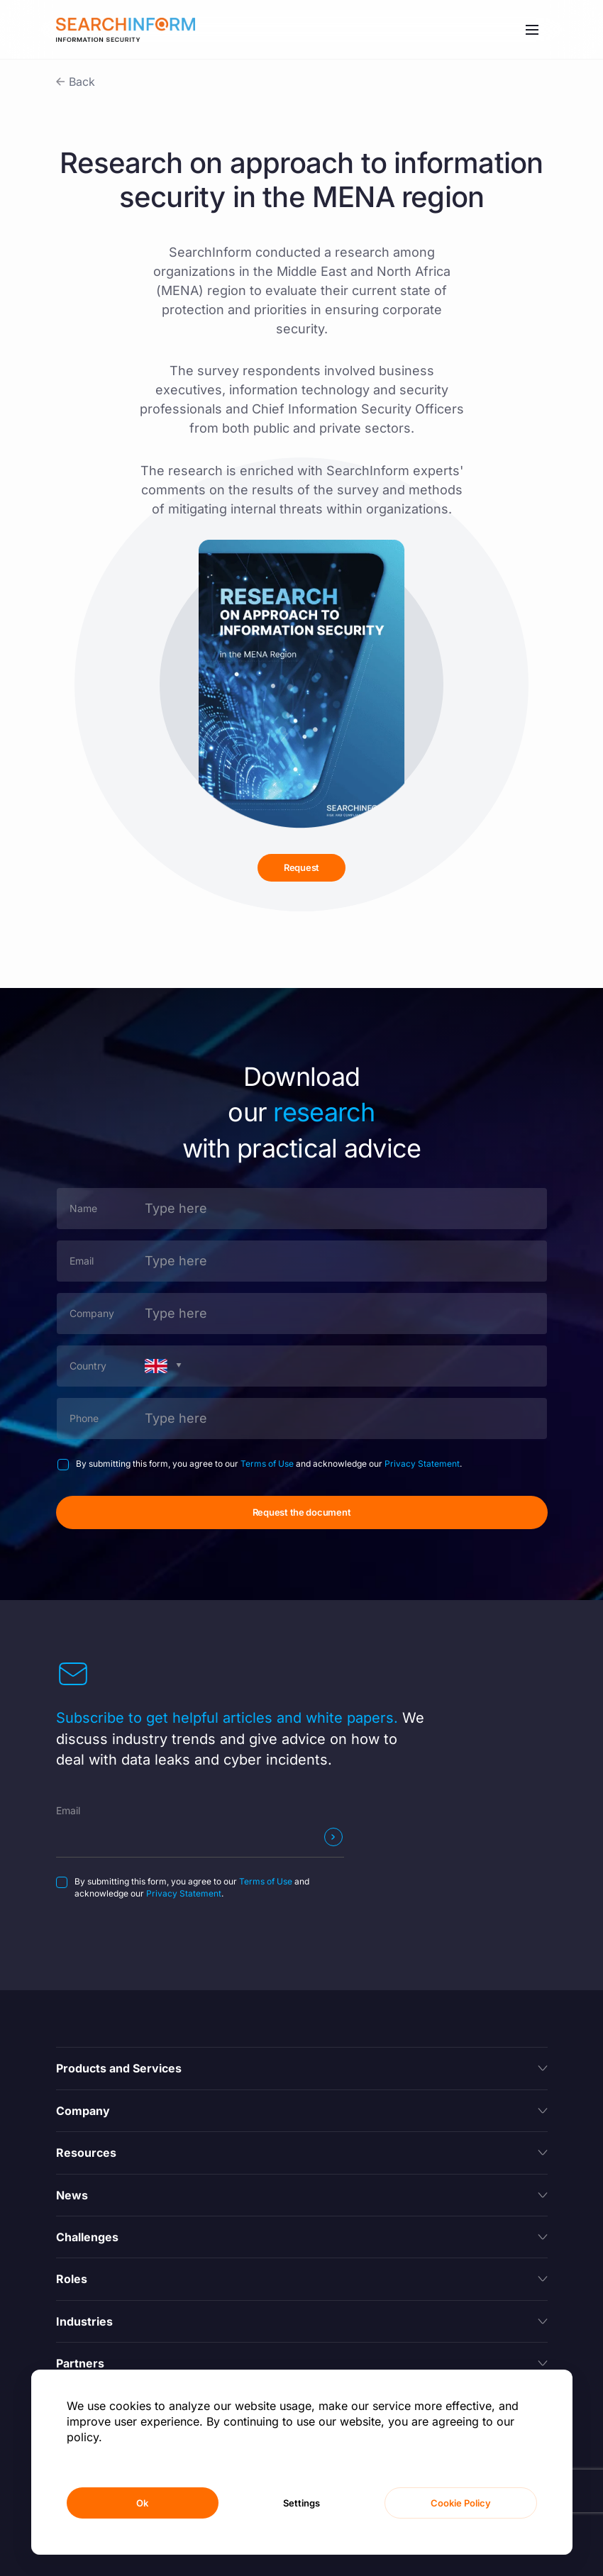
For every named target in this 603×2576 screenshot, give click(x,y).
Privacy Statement (422, 1463)
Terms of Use (267, 1463)
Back (82, 81)
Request (301, 867)
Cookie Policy (461, 2503)
